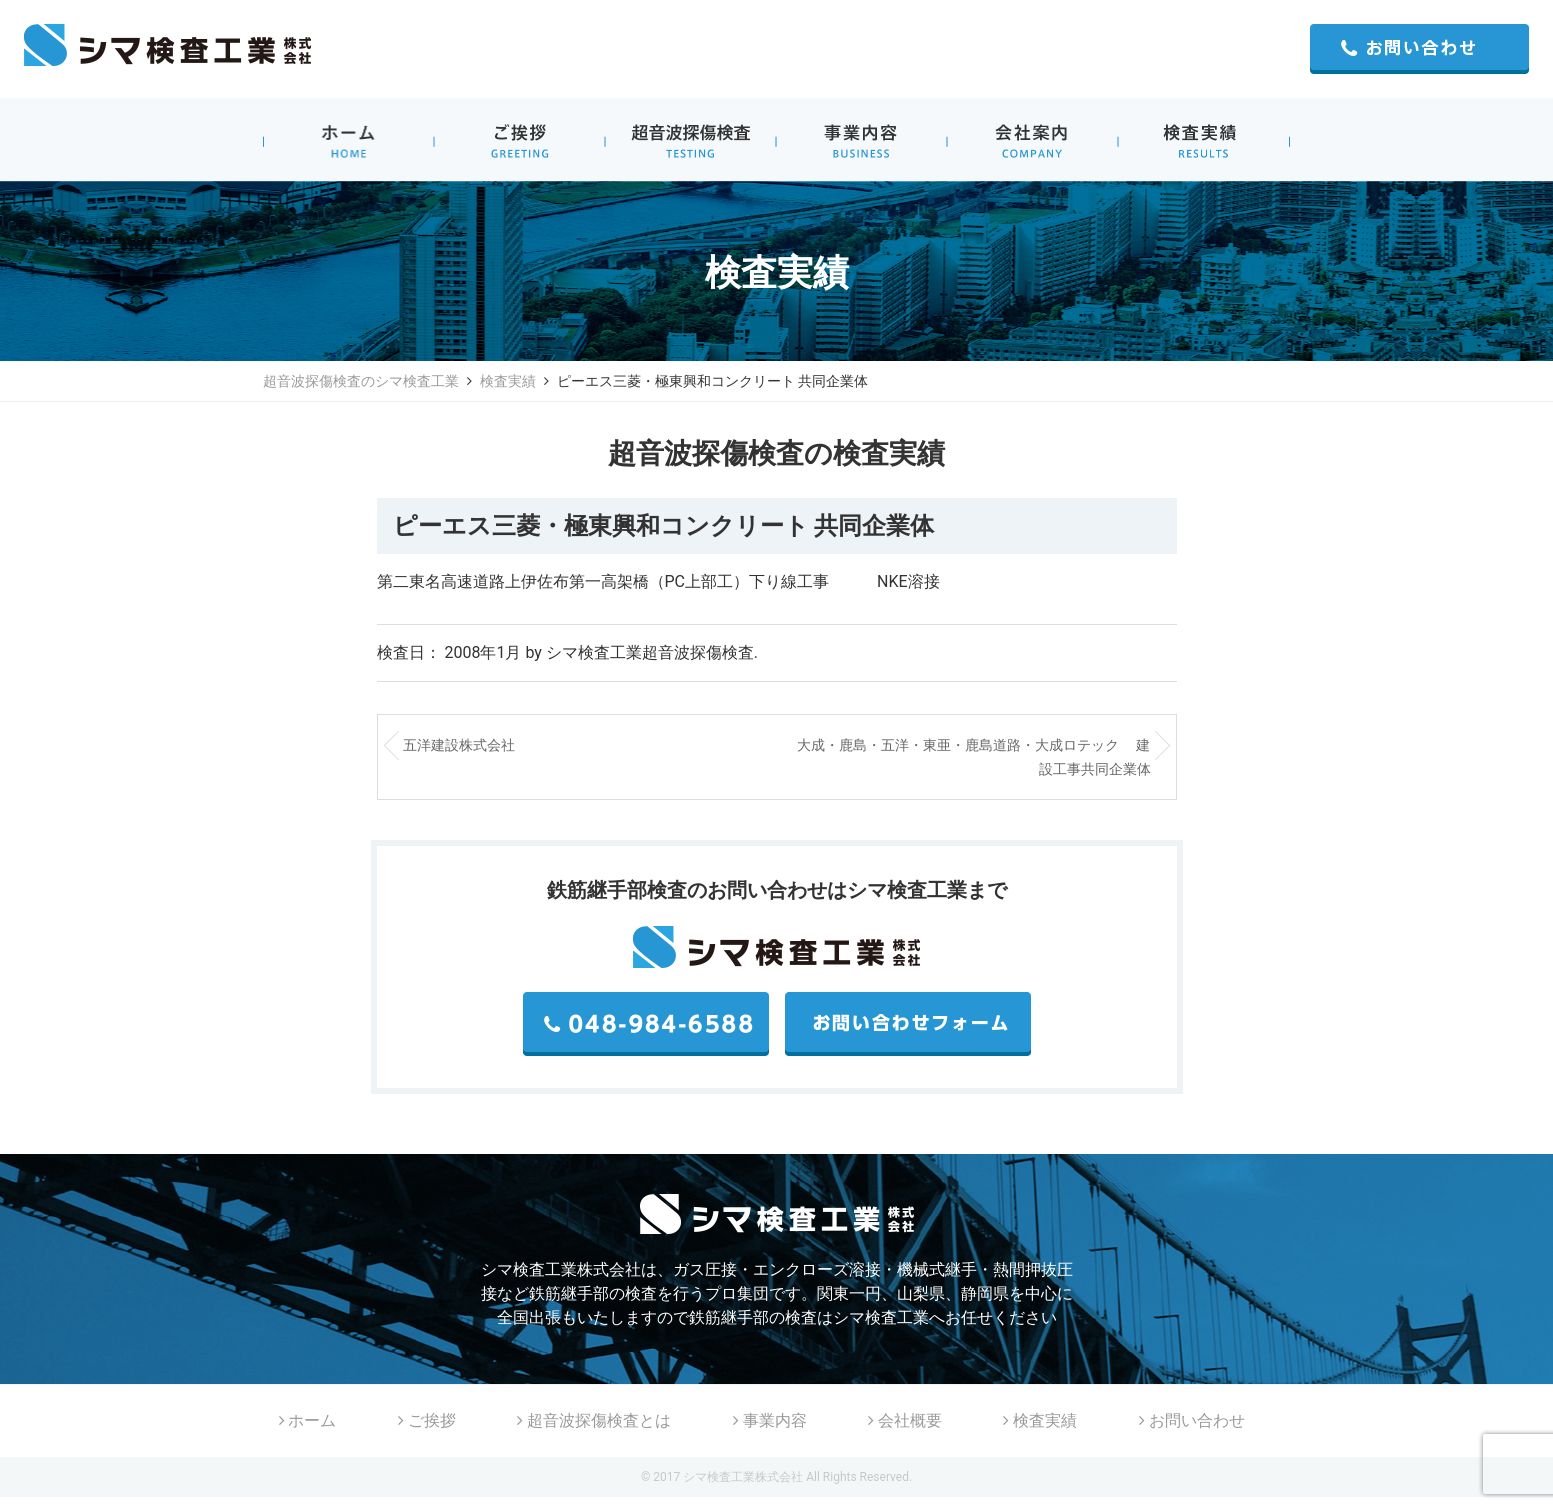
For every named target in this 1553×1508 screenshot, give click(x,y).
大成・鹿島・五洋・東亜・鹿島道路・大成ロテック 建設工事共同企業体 (973, 757)
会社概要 (905, 1420)
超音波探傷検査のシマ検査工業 (361, 381)
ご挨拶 (427, 1420)
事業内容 (770, 1420)
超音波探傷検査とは (594, 1420)
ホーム (308, 1420)
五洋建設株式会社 (459, 745)
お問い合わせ (1192, 1420)
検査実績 (508, 381)
